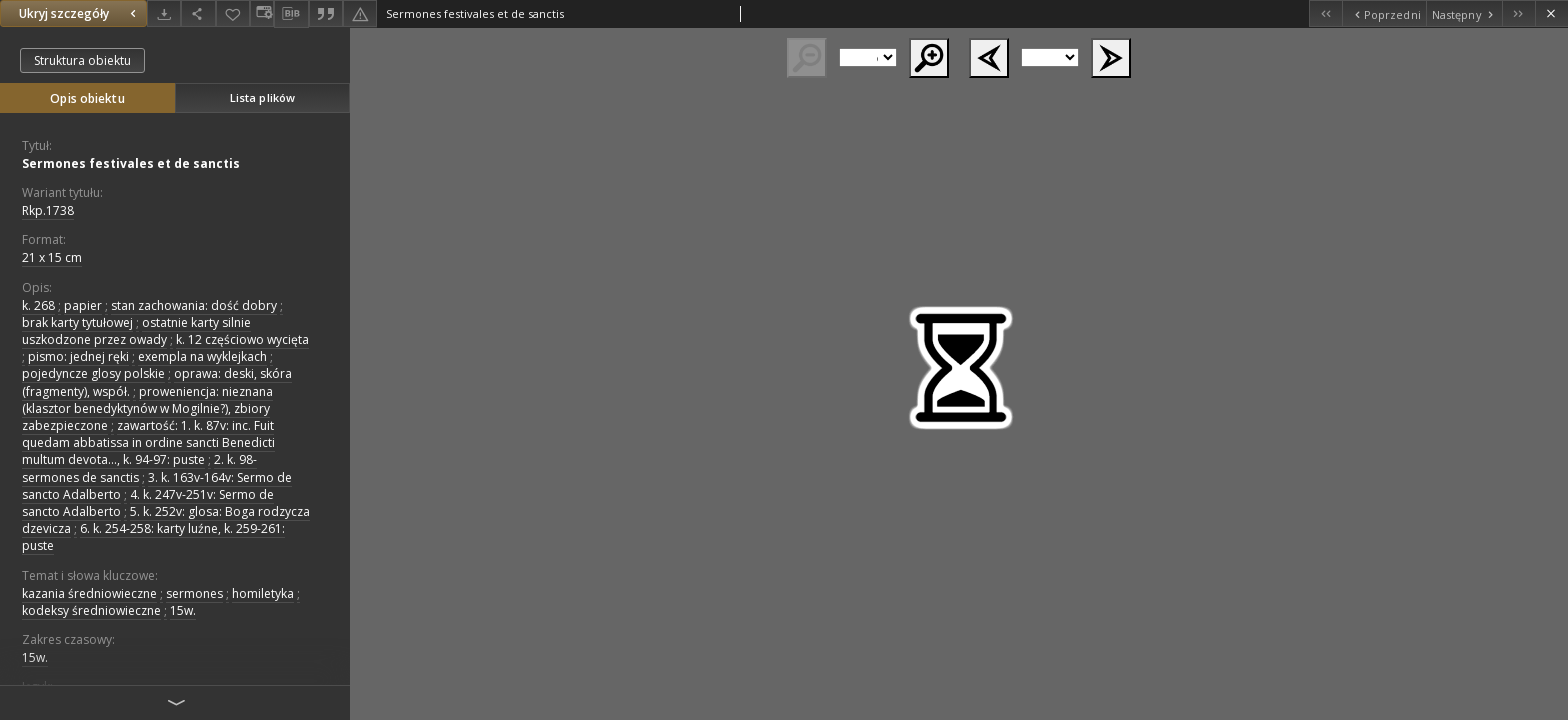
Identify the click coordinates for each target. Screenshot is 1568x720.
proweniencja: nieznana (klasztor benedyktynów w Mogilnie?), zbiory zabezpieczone (147, 408)
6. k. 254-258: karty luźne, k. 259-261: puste (153, 537)
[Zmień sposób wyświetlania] (262, 13)
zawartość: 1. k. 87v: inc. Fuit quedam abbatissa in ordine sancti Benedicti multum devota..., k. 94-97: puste (148, 442)
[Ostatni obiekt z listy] (1518, 13)
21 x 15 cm (52, 257)
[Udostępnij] (198, 13)
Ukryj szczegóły (80, 13)
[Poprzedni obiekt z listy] (1383, 13)
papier (83, 305)
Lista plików (262, 97)
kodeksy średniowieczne (91, 610)
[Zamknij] (1551, 13)
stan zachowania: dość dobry (194, 305)
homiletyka (263, 593)
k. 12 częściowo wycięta (242, 339)
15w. (183, 610)
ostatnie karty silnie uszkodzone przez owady (136, 331)
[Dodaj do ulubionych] (233, 13)
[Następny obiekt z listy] (1464, 13)
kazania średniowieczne (89, 593)
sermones (194, 593)
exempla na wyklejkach (202, 356)
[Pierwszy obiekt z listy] (1325, 13)
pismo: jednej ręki (78, 356)
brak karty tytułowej (77, 322)
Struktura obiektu (82, 60)
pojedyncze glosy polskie (93, 373)
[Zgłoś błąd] (360, 13)
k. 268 (38, 305)
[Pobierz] (164, 13)
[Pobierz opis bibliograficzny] (291, 14)
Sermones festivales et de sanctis (131, 163)
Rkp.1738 (48, 210)
